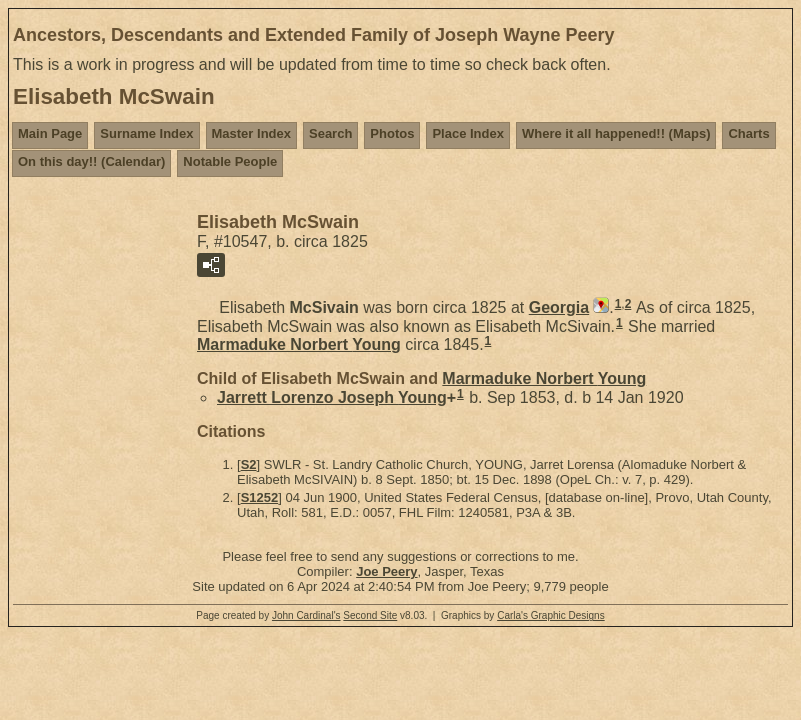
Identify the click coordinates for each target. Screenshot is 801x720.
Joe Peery (386, 571)
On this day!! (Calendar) (91, 161)
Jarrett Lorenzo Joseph (332, 397)
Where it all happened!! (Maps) (616, 133)
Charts (748, 133)
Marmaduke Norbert (299, 344)
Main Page (50, 133)
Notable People (230, 161)
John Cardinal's (306, 615)
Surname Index (146, 133)
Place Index (468, 133)
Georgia (559, 307)
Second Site (370, 615)
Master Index (251, 133)
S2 (249, 464)
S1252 (260, 497)
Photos (392, 133)
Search (330, 133)
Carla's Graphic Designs (551, 615)
